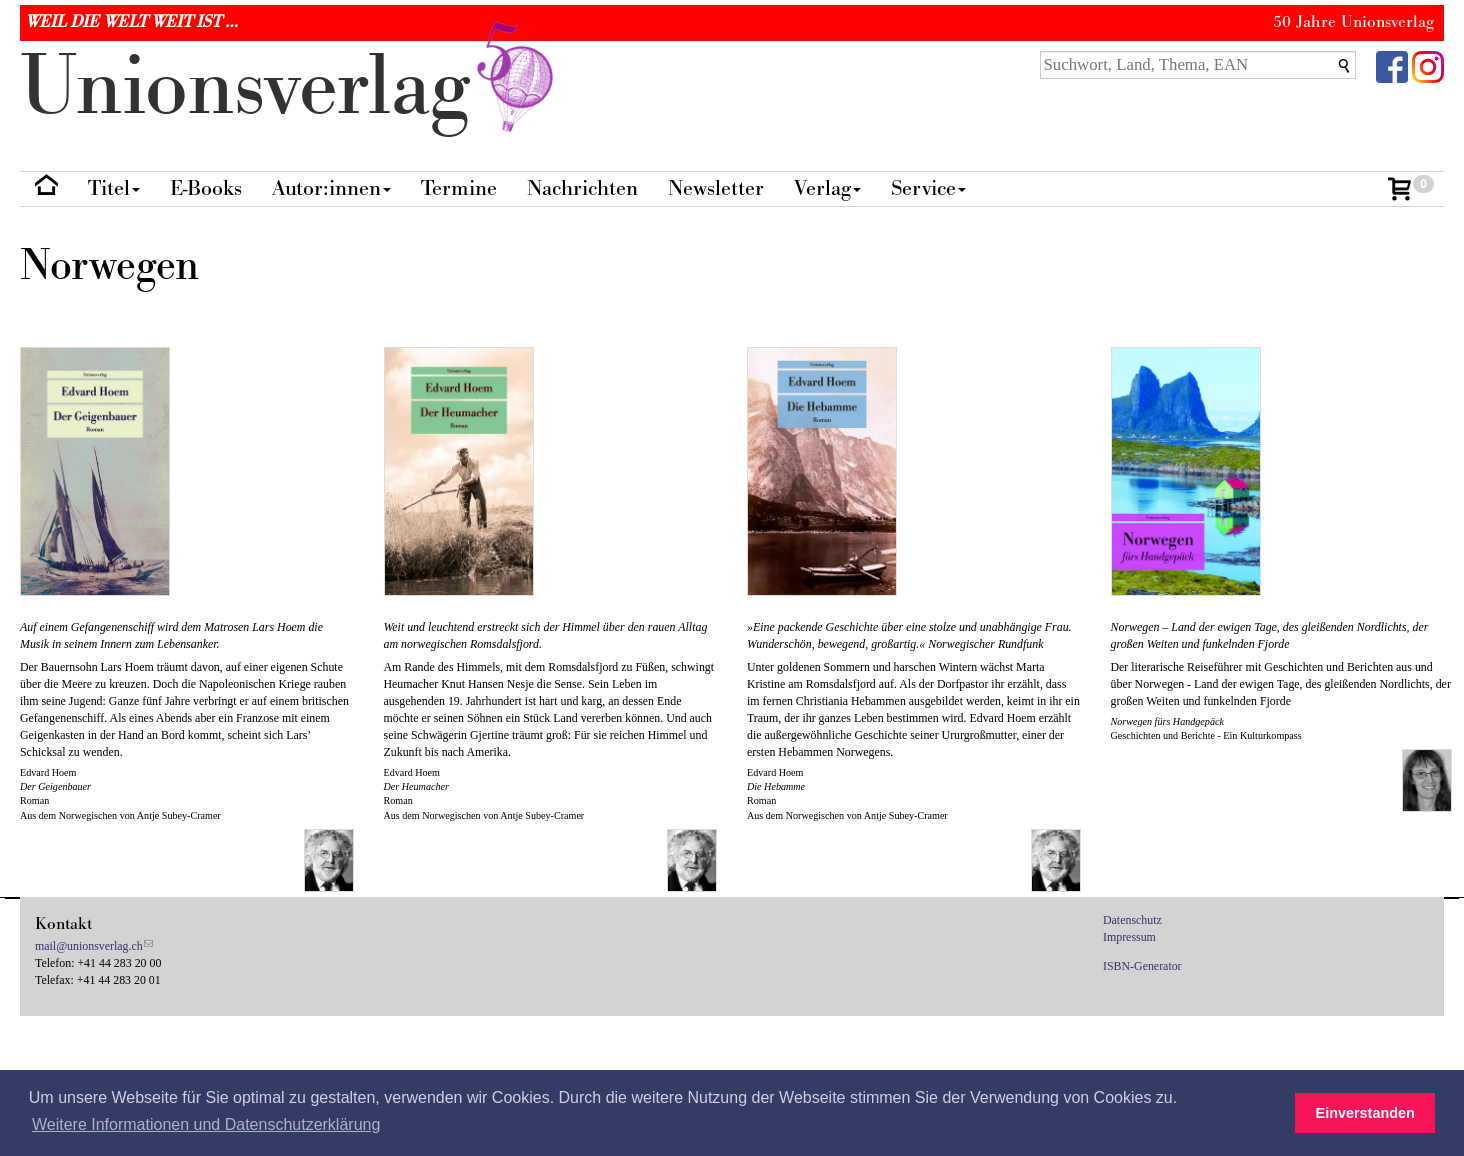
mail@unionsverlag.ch (89, 946)
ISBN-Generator (1142, 966)
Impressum (1129, 937)
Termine (459, 188)
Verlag (827, 188)
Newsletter (716, 188)
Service (928, 188)
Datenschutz (1132, 920)
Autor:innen (331, 188)
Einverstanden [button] (1365, 1113)
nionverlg (291, 87)
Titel (114, 188)
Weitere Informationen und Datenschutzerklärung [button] (206, 1124)
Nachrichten (582, 188)
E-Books (206, 188)
